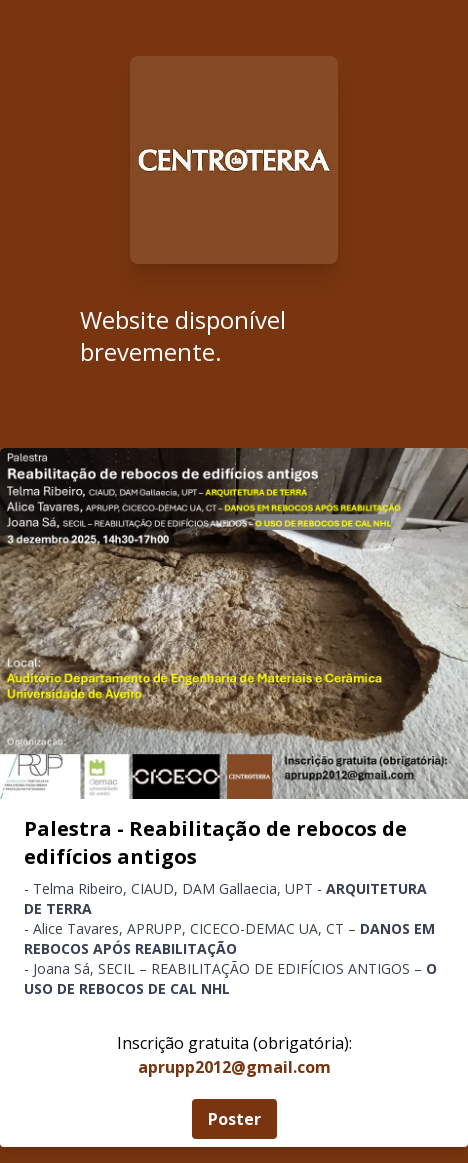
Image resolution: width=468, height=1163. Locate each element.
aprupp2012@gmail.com (234, 1067)
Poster (234, 1119)
